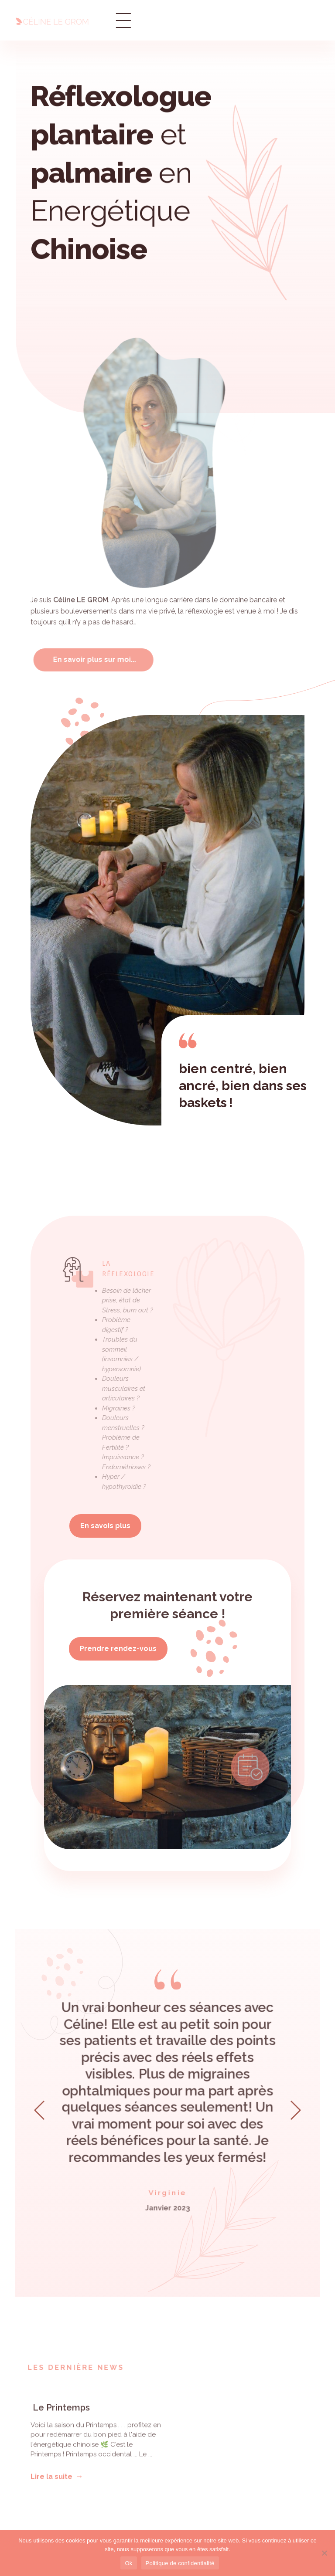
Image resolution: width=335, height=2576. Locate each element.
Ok (128, 2563)
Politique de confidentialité (180, 2563)
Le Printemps (60, 2415)
